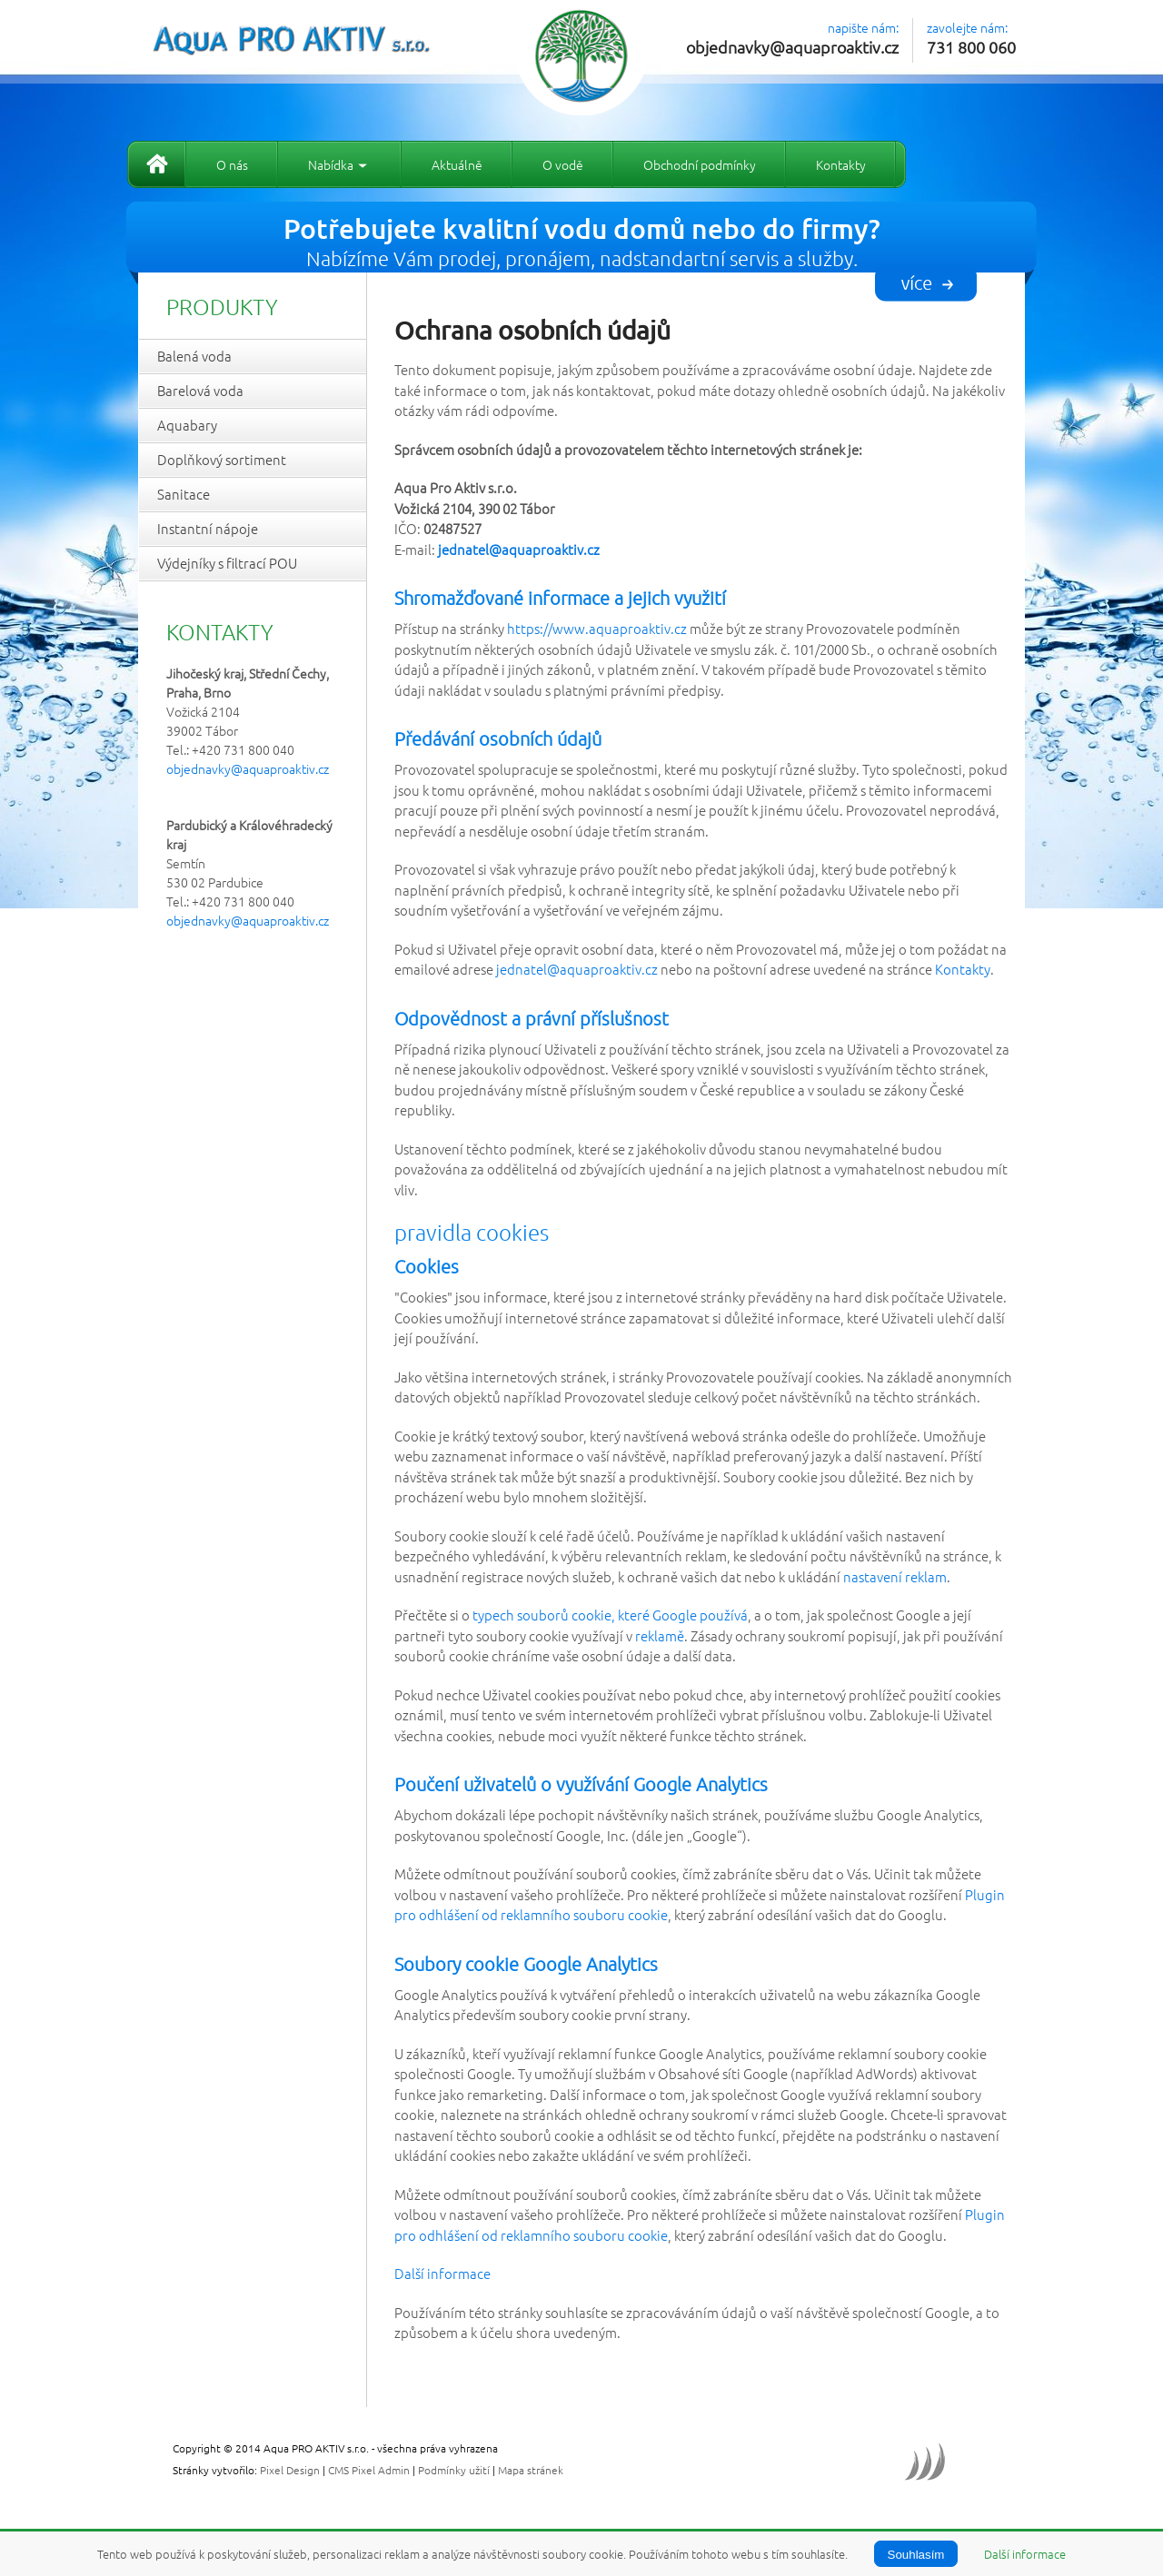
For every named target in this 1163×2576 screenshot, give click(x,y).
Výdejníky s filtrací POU (227, 562)
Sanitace (183, 493)
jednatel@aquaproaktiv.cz (577, 968)
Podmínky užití (454, 2469)
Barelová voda (200, 390)
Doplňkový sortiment (221, 459)
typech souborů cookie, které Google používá (610, 1614)
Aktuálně (457, 164)
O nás (232, 164)
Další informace (442, 2273)
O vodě (562, 164)
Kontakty (841, 164)
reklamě (659, 1635)
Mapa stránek (530, 2469)
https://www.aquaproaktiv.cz (597, 628)
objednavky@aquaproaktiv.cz (792, 46)
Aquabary (187, 424)
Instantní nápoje (207, 528)
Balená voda (194, 355)
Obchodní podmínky (699, 164)
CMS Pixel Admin (369, 2469)
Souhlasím (916, 2554)
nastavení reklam (895, 1576)
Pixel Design (290, 2469)
